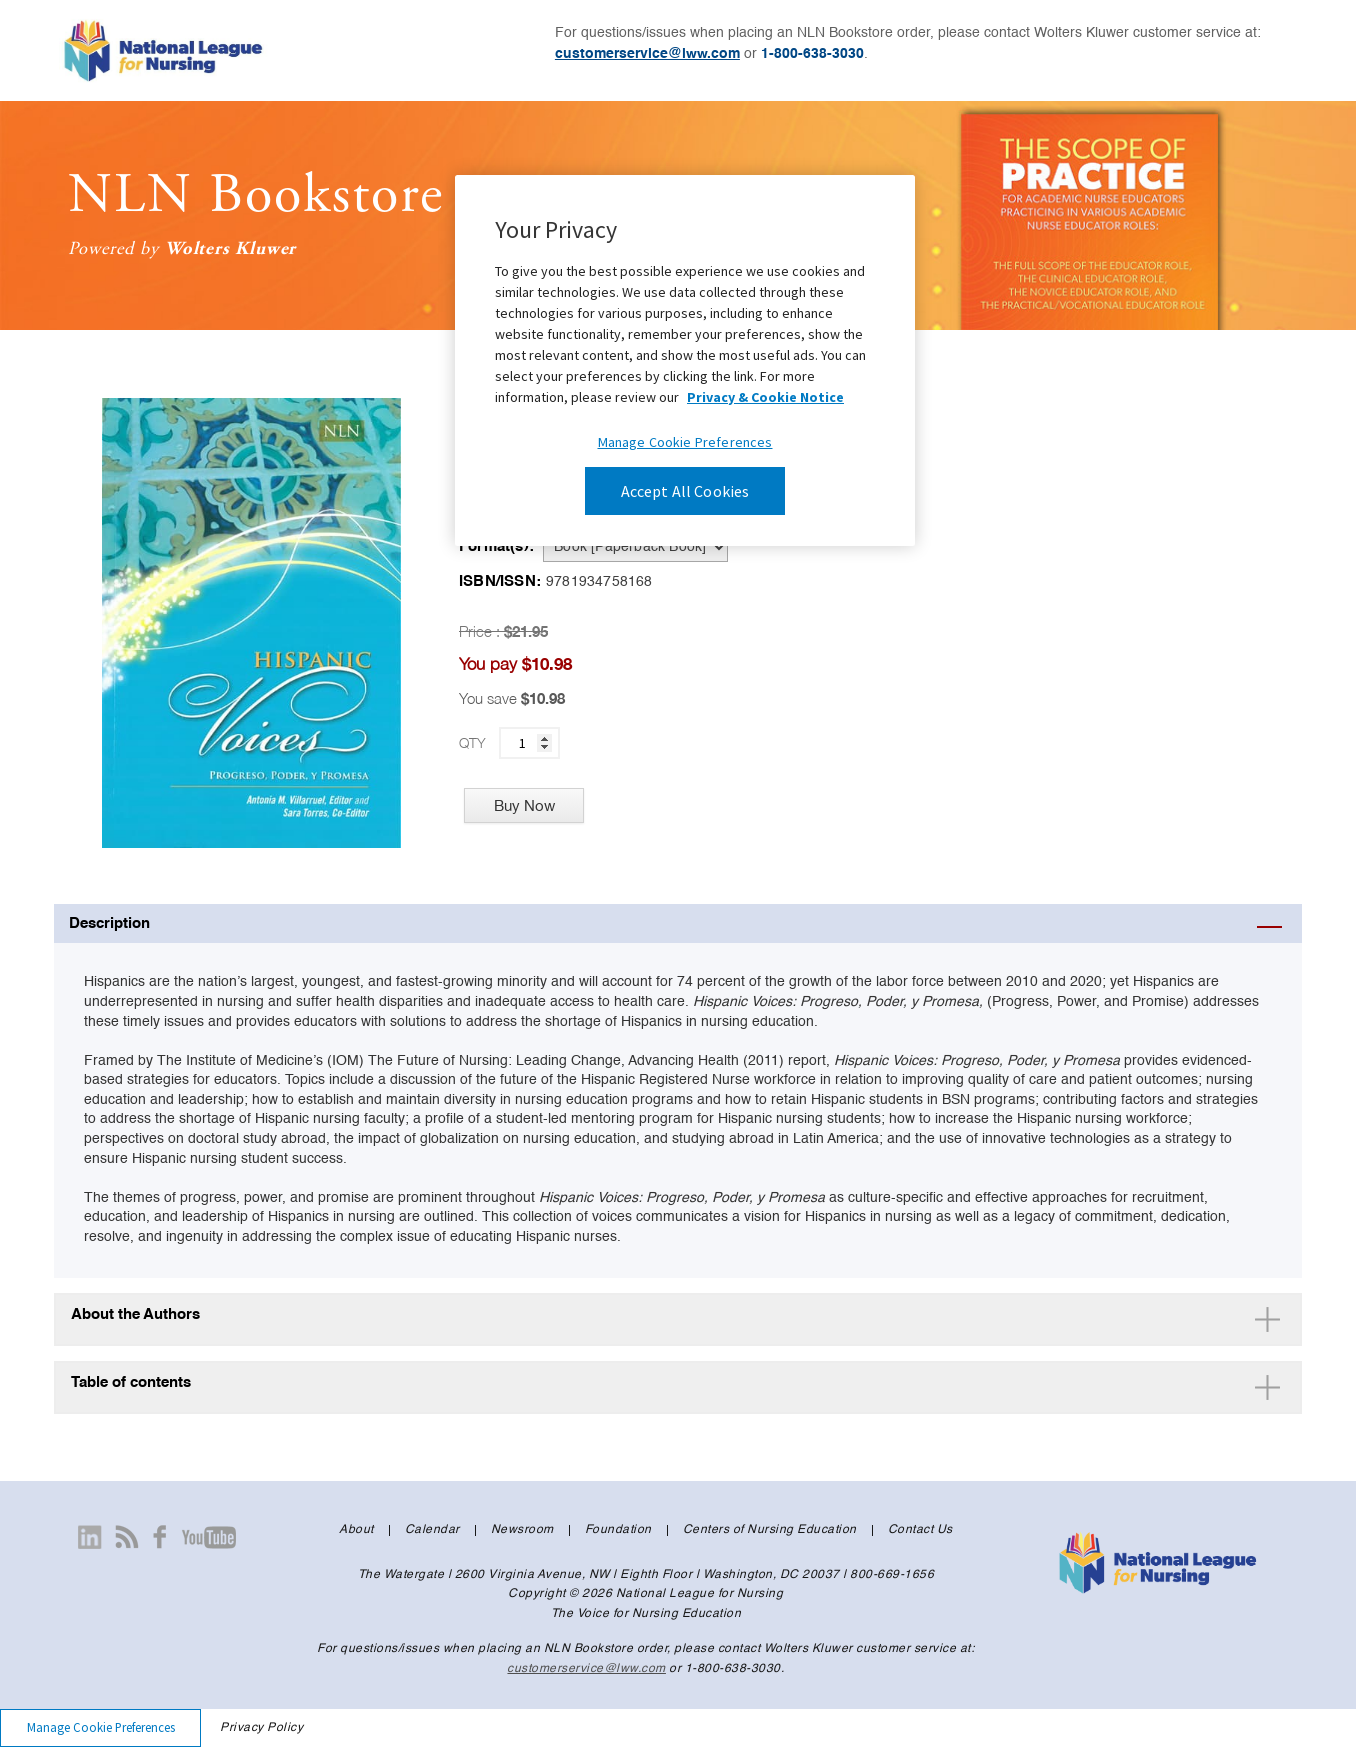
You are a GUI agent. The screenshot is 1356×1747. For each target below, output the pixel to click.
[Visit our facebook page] (160, 1537)
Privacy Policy (261, 1728)
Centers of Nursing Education (770, 1530)
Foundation (618, 1530)
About (356, 1530)
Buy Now (524, 805)
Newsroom (522, 1530)
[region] (685, 360)
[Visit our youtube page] (208, 1537)
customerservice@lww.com (647, 54)
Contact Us (920, 1530)
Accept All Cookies (685, 491)
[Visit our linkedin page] (90, 1537)
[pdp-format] (635, 547)
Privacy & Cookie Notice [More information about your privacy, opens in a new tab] (765, 397)
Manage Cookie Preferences (101, 1727)
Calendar (432, 1530)
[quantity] (529, 743)
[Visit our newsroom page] (127, 1537)
